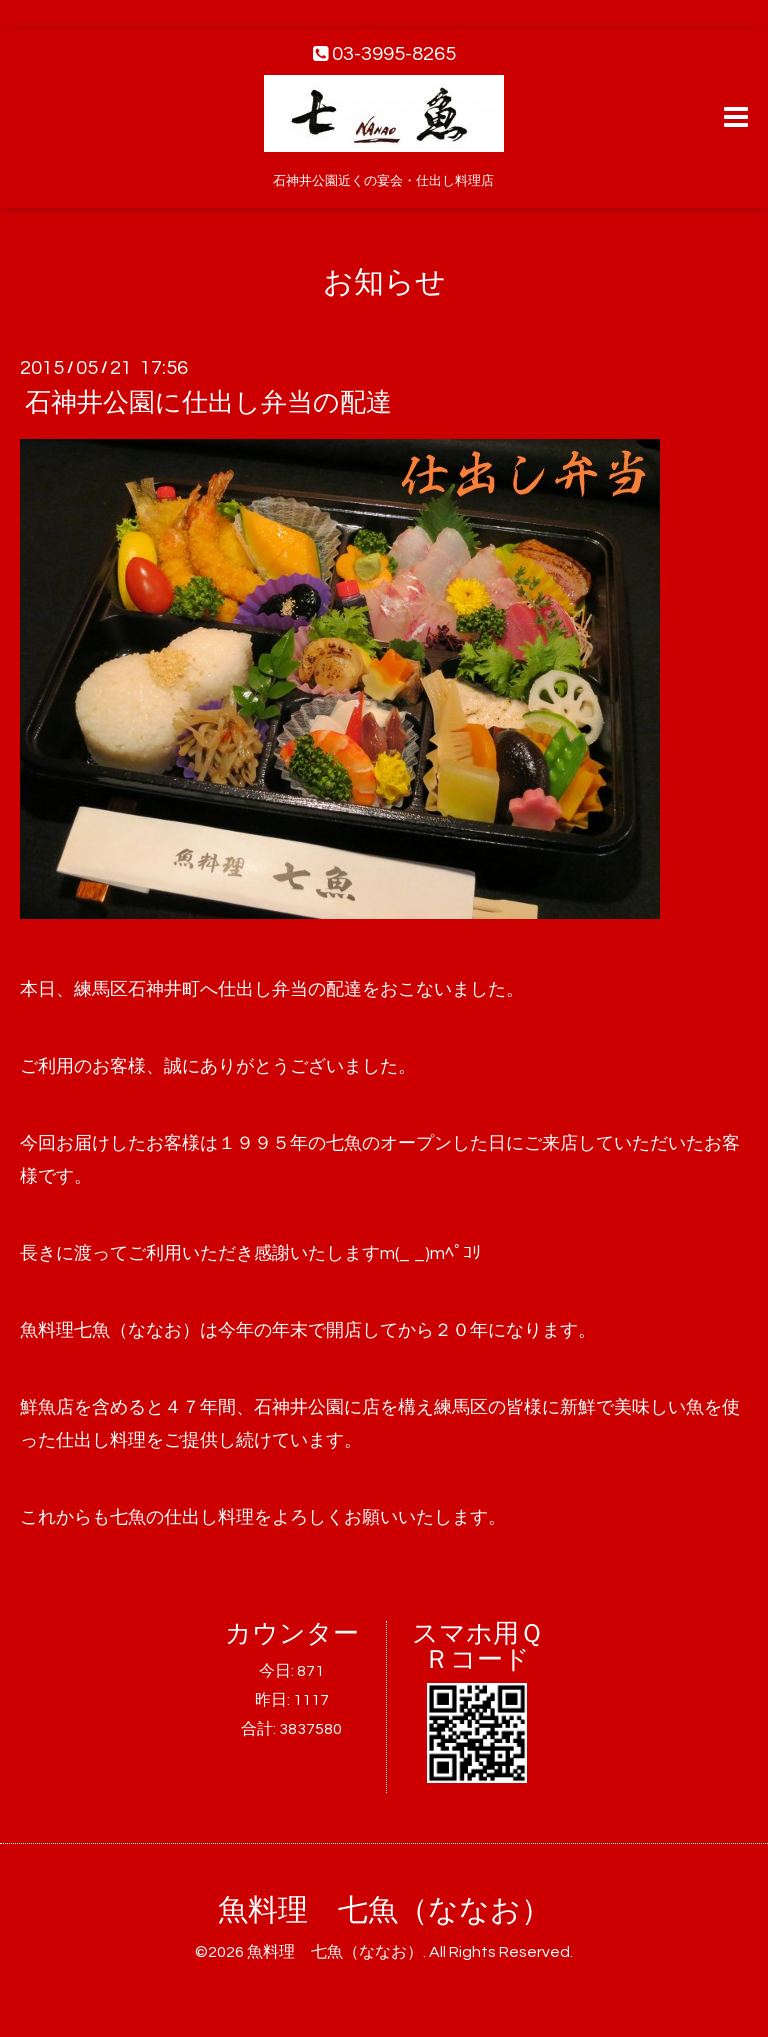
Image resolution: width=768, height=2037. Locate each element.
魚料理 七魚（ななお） (384, 1910)
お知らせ (384, 282)
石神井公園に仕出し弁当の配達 (208, 403)
